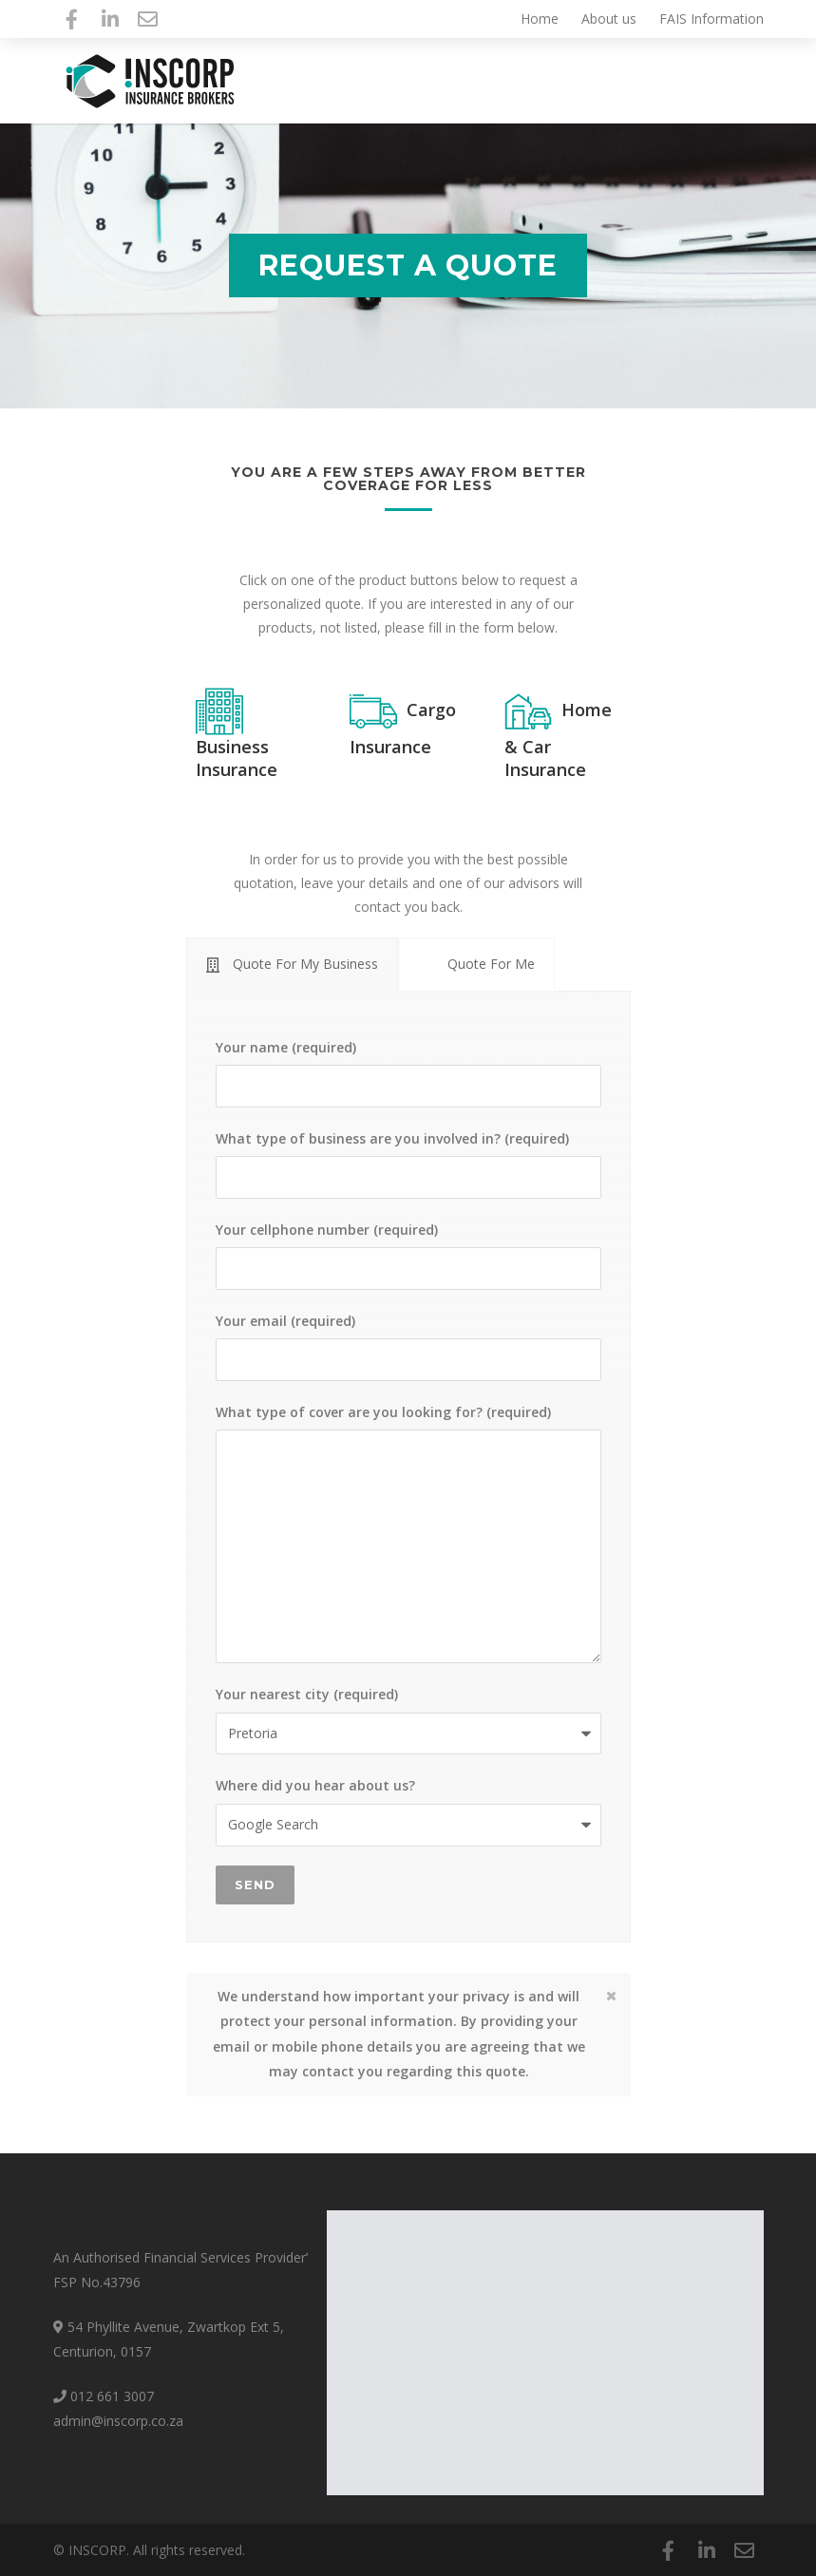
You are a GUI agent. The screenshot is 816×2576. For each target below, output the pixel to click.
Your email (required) (408, 1346)
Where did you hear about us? (408, 1811)
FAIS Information (711, 19)
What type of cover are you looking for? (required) (408, 1533)
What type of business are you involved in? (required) (408, 1164)
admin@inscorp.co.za (118, 2421)
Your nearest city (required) (408, 1719)
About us (608, 19)
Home (540, 19)
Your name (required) (408, 1073)
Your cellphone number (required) (408, 1255)
